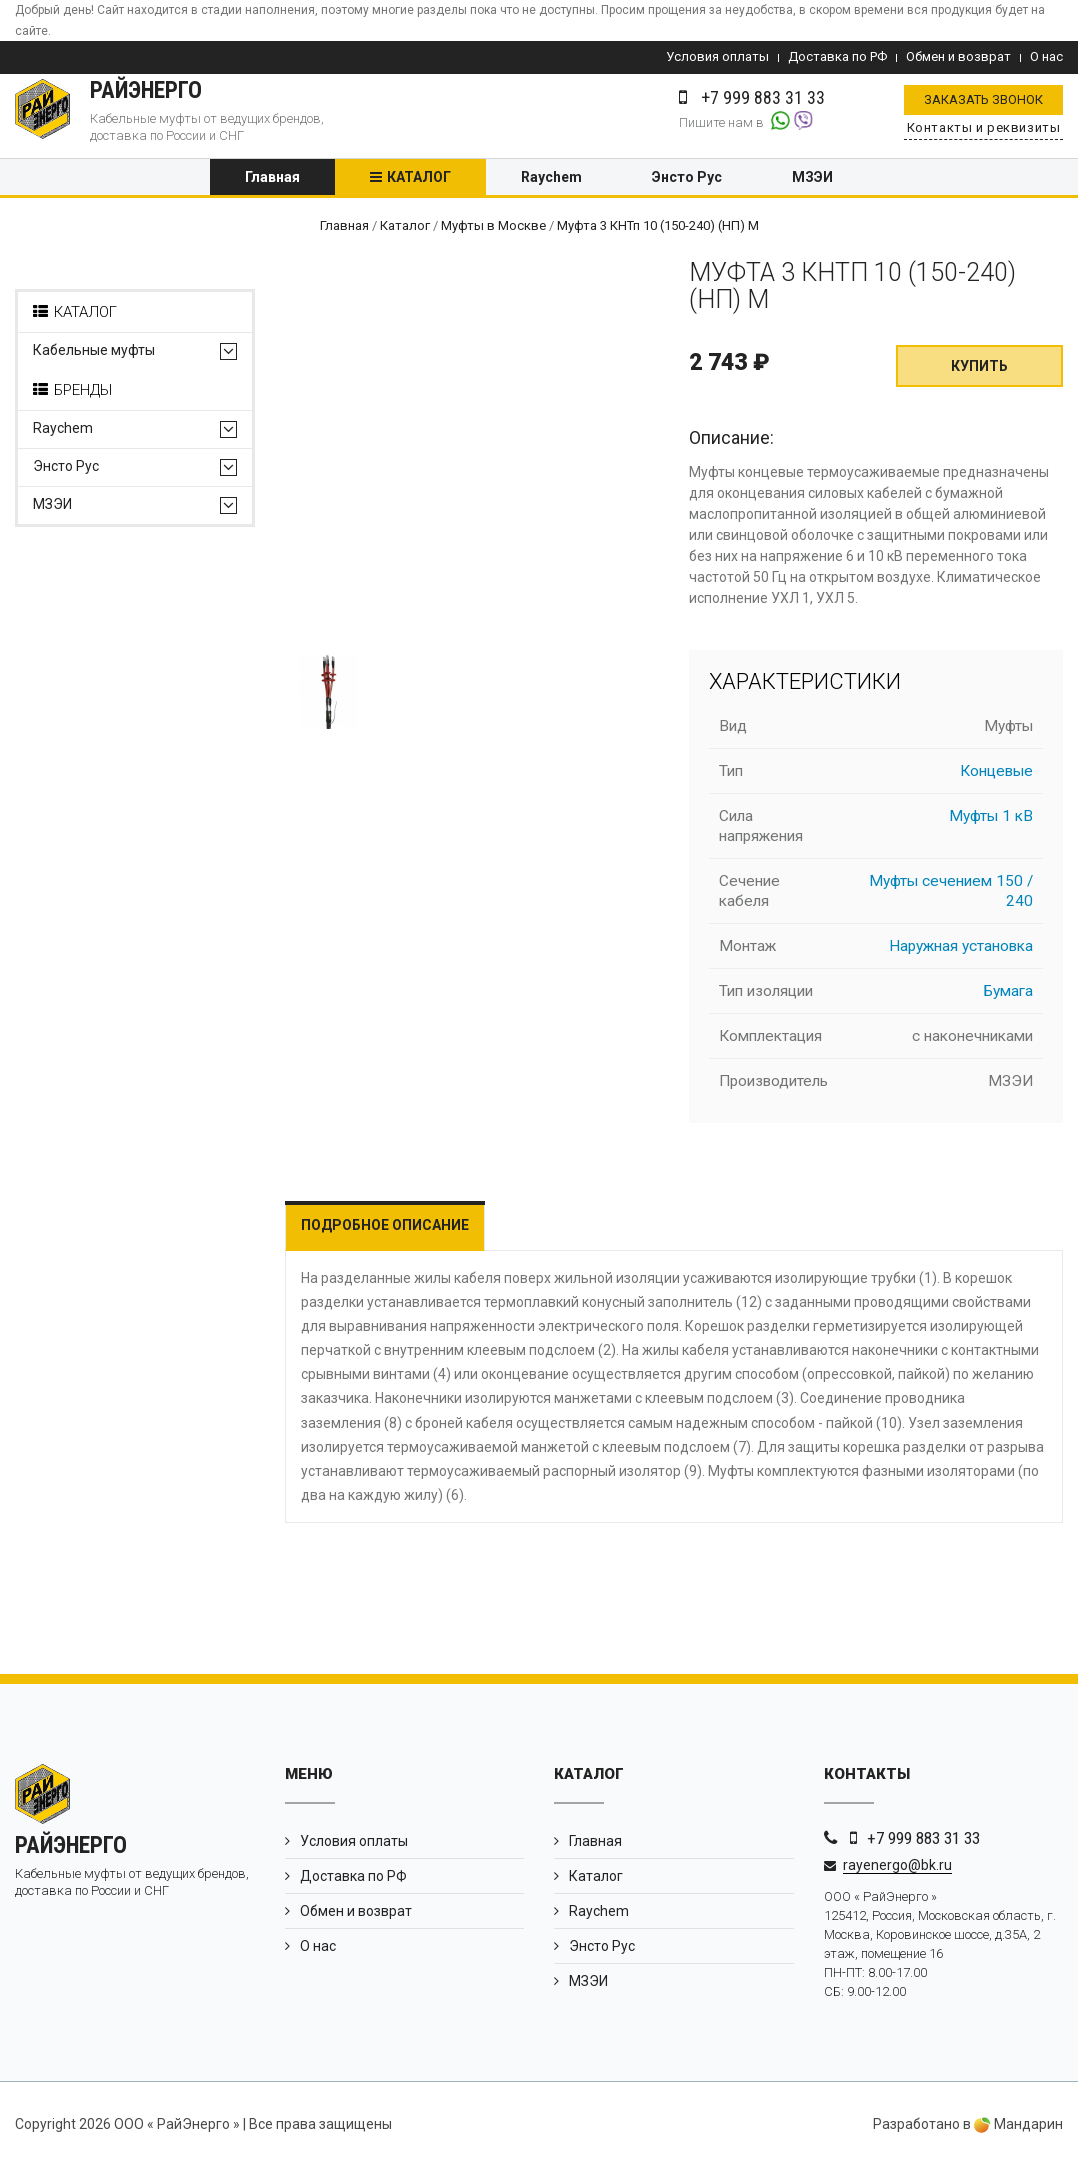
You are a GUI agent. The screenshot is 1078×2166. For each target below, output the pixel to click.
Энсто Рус (687, 177)
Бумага (1008, 991)
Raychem (551, 177)
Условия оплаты (717, 56)
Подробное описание (385, 1225)
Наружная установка (961, 946)
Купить (979, 366)
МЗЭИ (812, 177)
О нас (1046, 56)
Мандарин (1018, 2124)
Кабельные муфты (94, 350)
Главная (272, 177)
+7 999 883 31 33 (923, 1838)
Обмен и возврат (958, 56)
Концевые (996, 771)
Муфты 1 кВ (991, 816)
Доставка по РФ (837, 56)
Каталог (419, 177)
